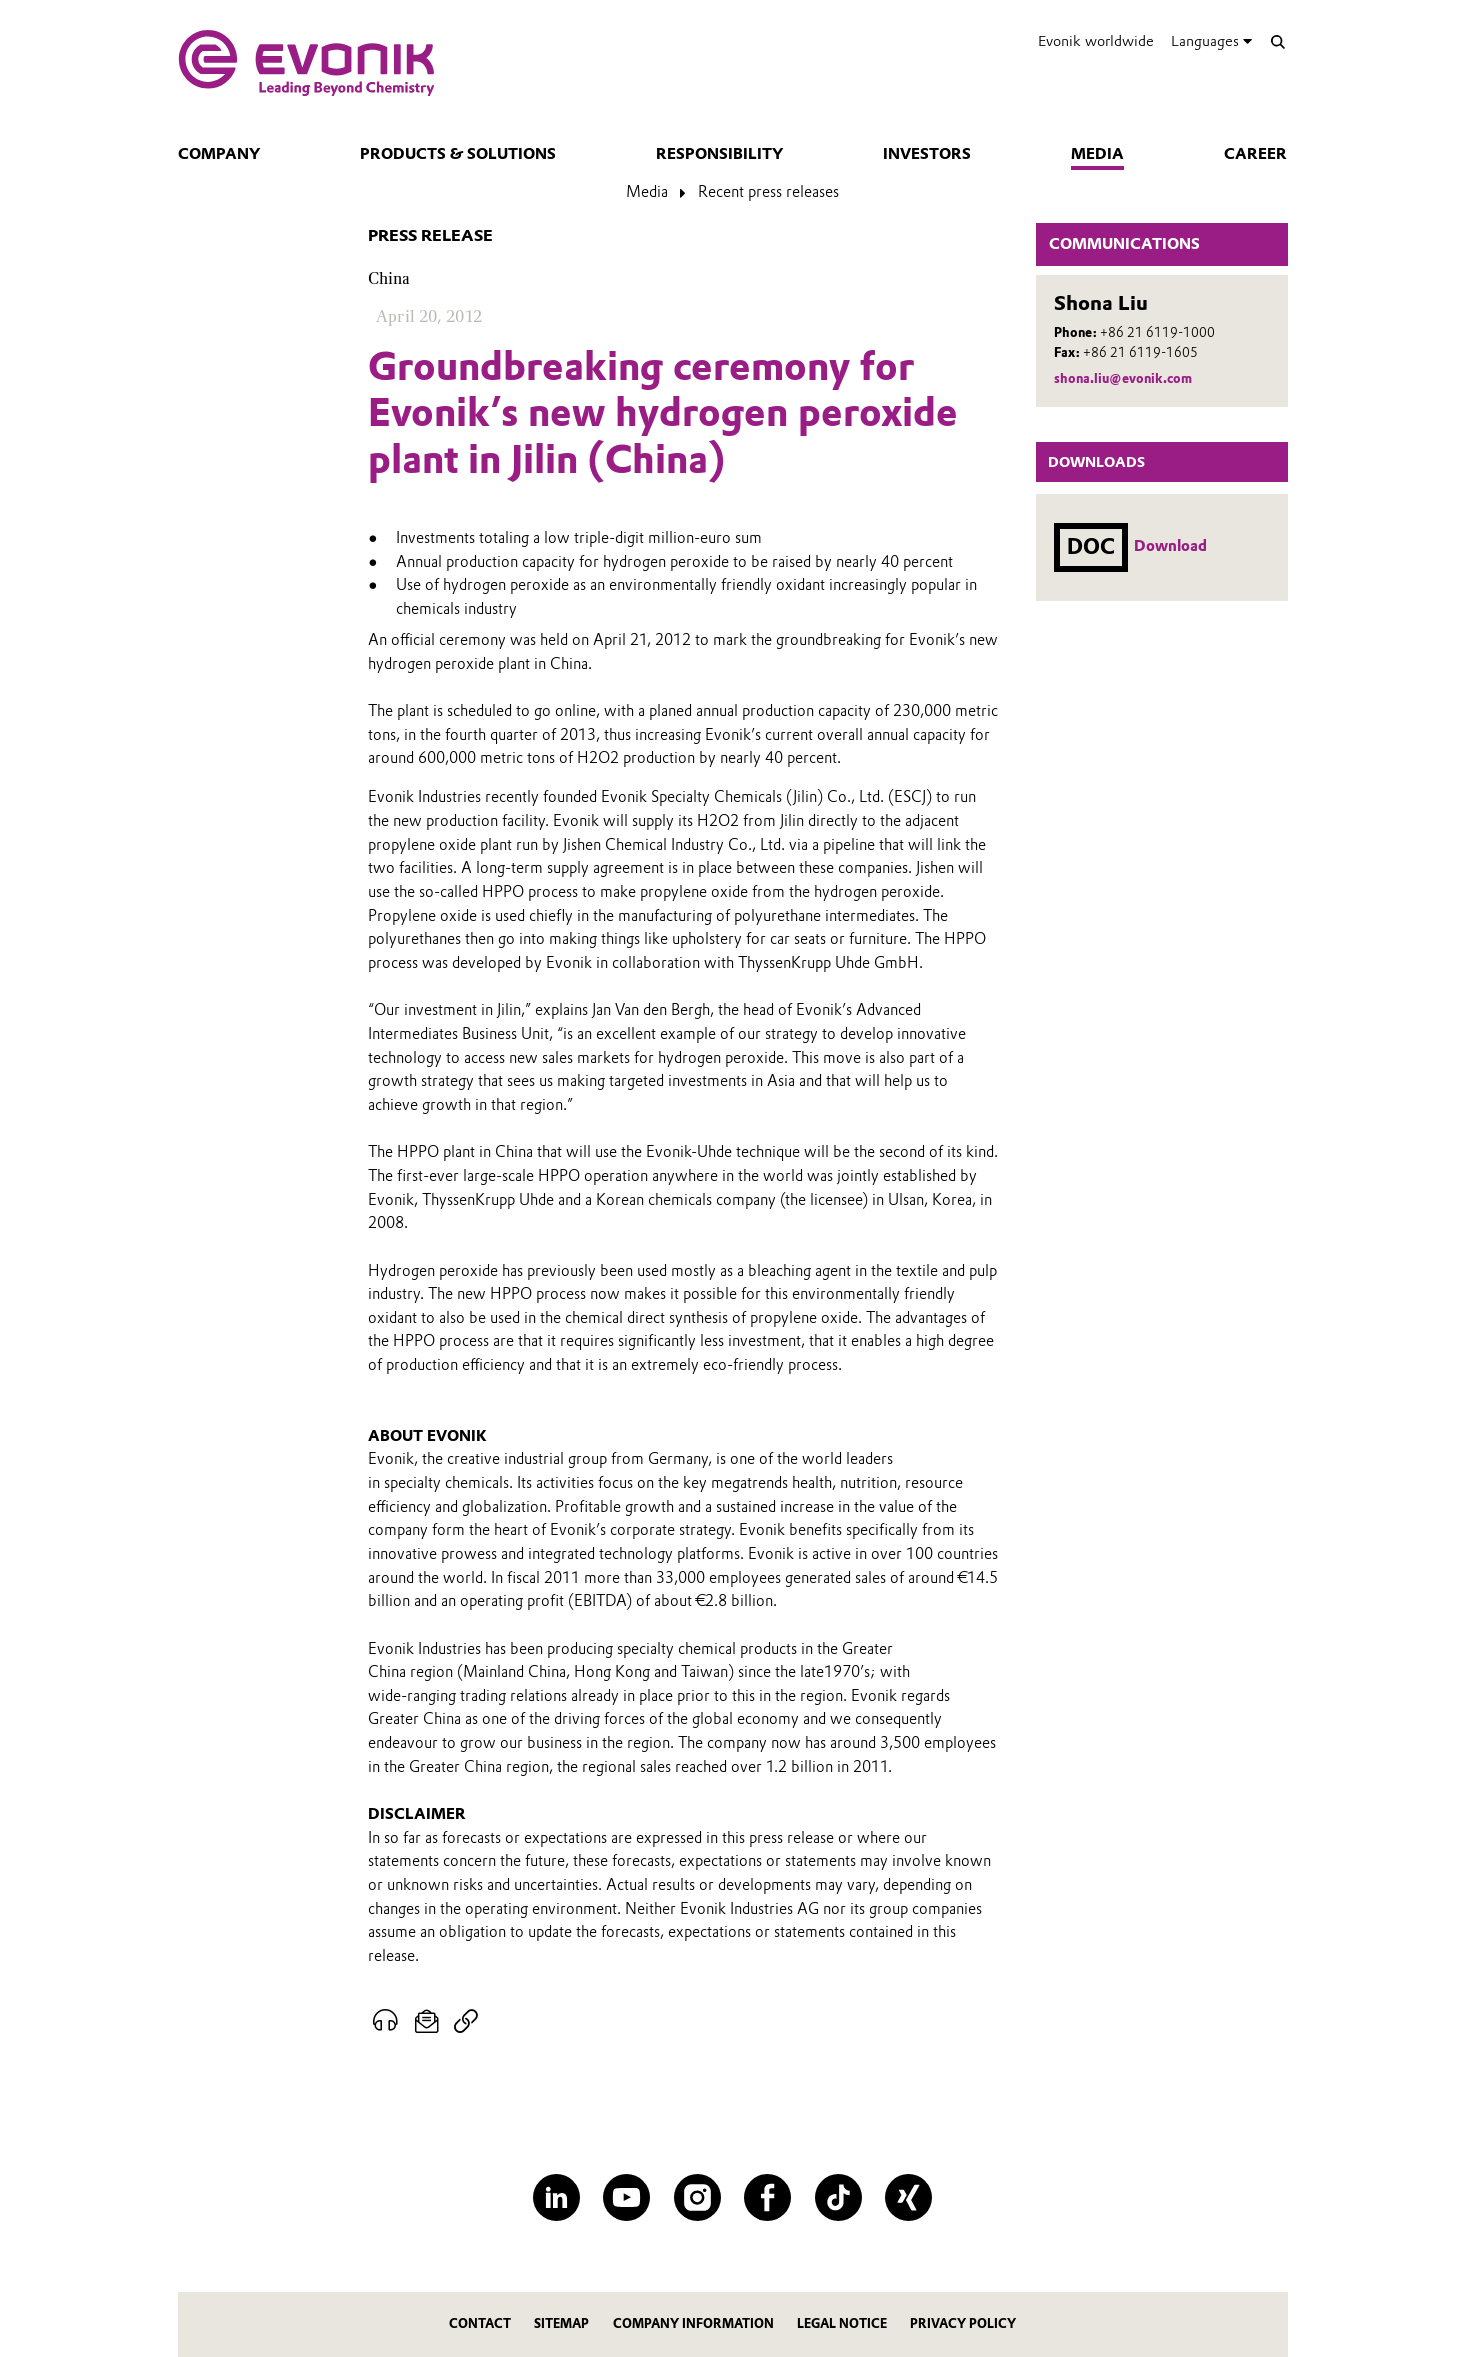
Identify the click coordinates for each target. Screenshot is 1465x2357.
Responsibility (719, 154)
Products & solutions (458, 154)
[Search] (1278, 41)
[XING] (908, 2197)
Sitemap (561, 2323)
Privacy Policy (963, 2323)
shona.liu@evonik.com (1123, 378)
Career (1255, 154)
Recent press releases (768, 192)
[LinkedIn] (556, 2197)
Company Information (693, 2323)
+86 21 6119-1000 (1157, 332)
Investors (927, 154)
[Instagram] (697, 2197)
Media (1097, 154)
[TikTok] (838, 2197)
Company (219, 154)
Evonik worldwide (1096, 41)
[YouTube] (626, 2197)
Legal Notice (842, 2323)
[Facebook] (767, 2197)
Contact (480, 2323)
